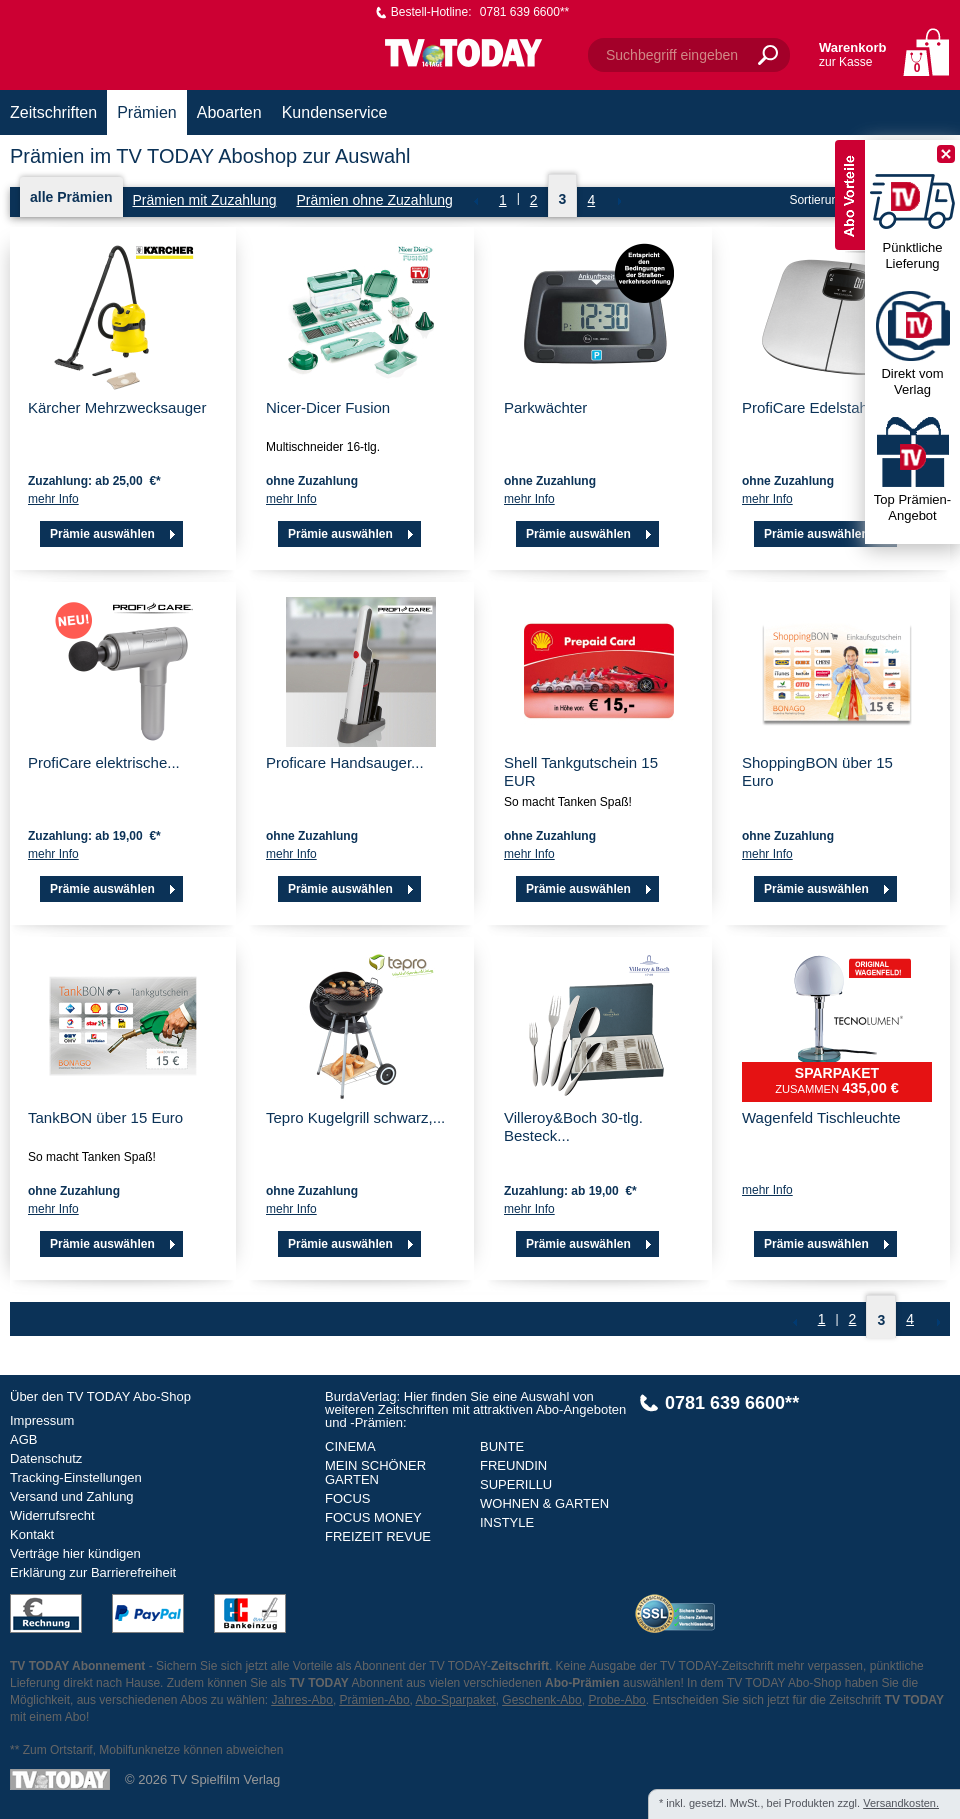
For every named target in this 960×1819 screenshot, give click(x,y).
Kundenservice (335, 112)
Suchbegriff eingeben (672, 55)
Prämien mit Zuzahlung (205, 200)
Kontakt (32, 1534)
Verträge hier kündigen (75, 1553)
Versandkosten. (901, 1803)
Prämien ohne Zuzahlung (374, 200)
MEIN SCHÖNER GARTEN (375, 1472)
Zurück (476, 201)
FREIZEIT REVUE (378, 1536)
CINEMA (350, 1446)
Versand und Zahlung (72, 1496)
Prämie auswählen (115, 534)
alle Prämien (71, 197)
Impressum (42, 1420)
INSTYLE (507, 1522)
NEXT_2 (618, 201)
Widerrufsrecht (52, 1515)
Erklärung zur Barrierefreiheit (93, 1572)
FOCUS (348, 1498)
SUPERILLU (516, 1484)
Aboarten (229, 112)
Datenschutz (46, 1458)
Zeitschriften (53, 112)
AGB (23, 1439)
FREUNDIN (513, 1465)
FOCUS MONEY (373, 1517)
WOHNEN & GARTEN (544, 1503)
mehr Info (53, 499)
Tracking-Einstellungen (76, 1477)
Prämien (147, 112)
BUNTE (502, 1446)
